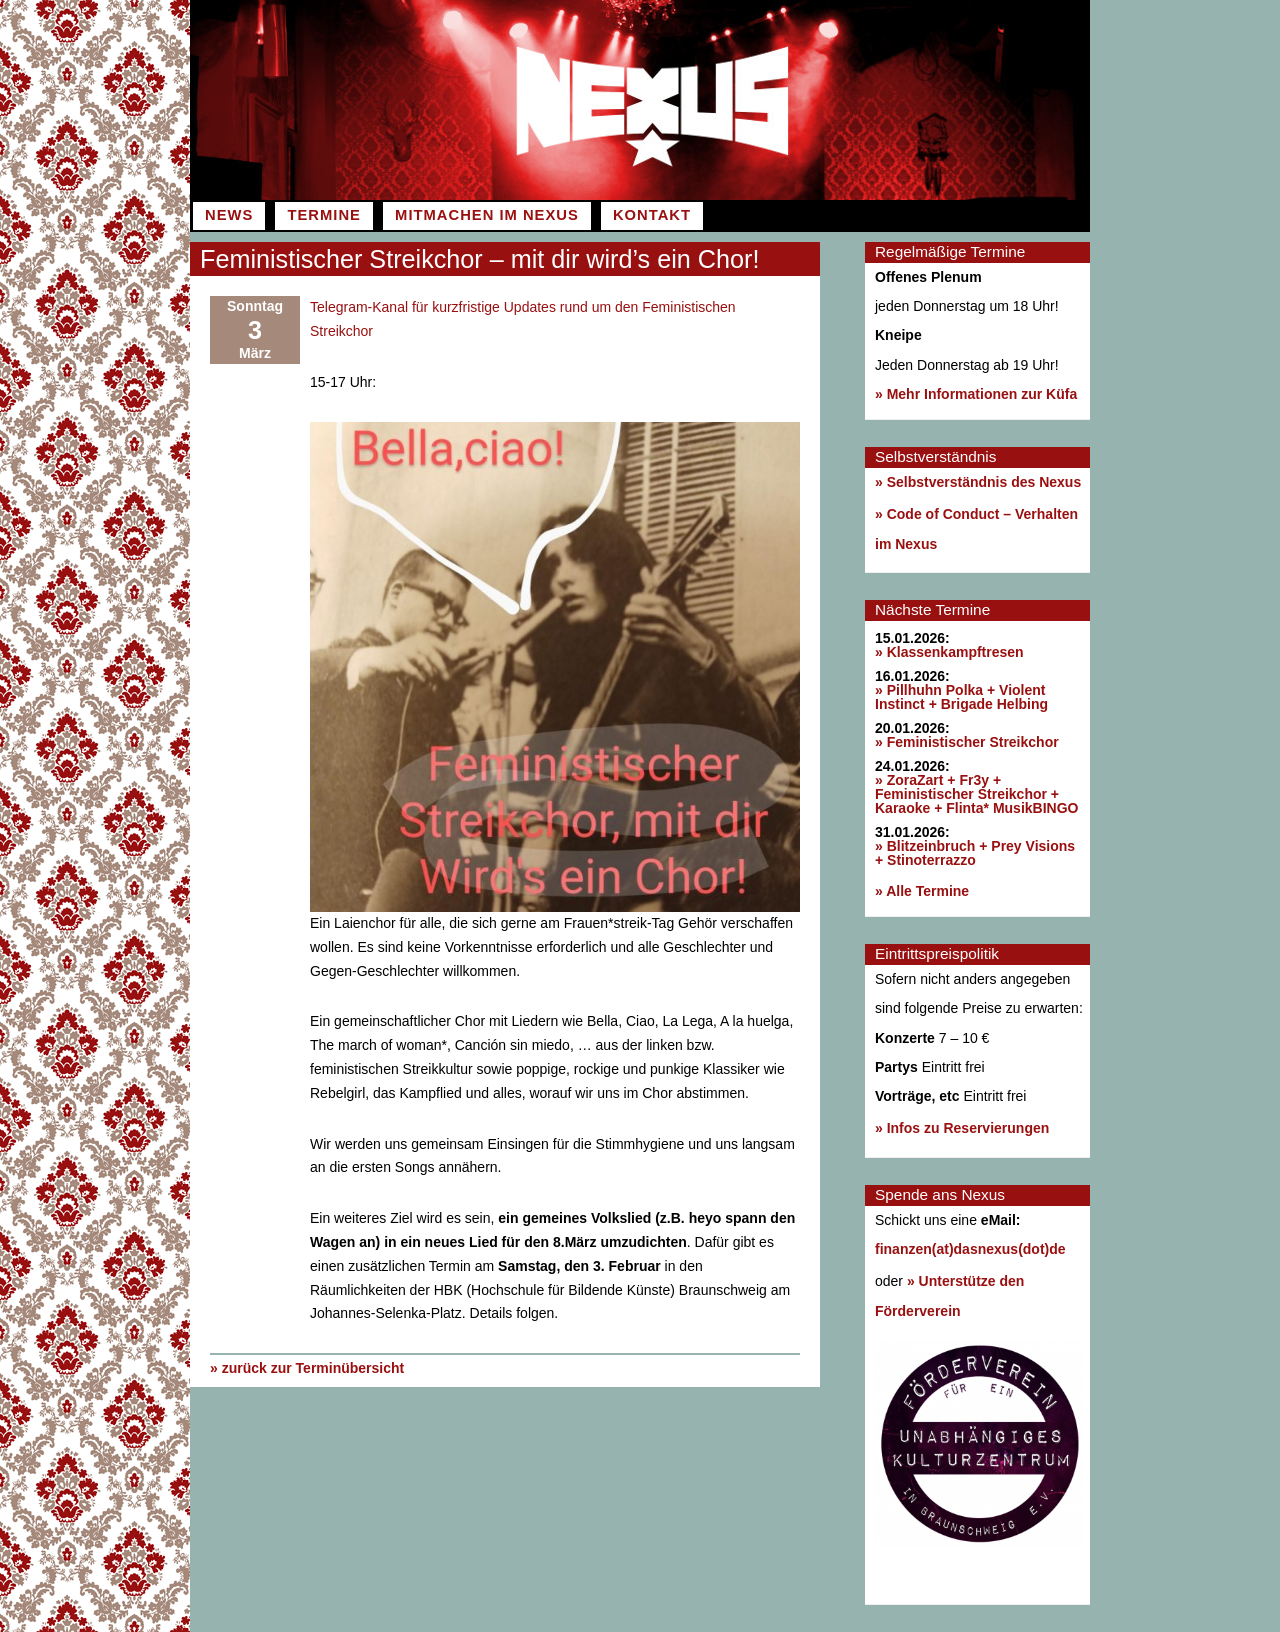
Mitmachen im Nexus (487, 215)
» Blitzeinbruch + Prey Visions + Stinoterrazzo (975, 853)
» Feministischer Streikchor (967, 742)
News (229, 215)
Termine (323, 215)
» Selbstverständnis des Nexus (978, 482)
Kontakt (652, 215)
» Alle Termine (922, 891)
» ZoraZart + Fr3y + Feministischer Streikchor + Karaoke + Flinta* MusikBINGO (976, 794)
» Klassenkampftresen (949, 652)
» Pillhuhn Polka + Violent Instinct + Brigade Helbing (961, 697)
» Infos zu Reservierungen (962, 1128)
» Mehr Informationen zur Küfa (976, 394)
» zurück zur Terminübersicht (307, 1368)
